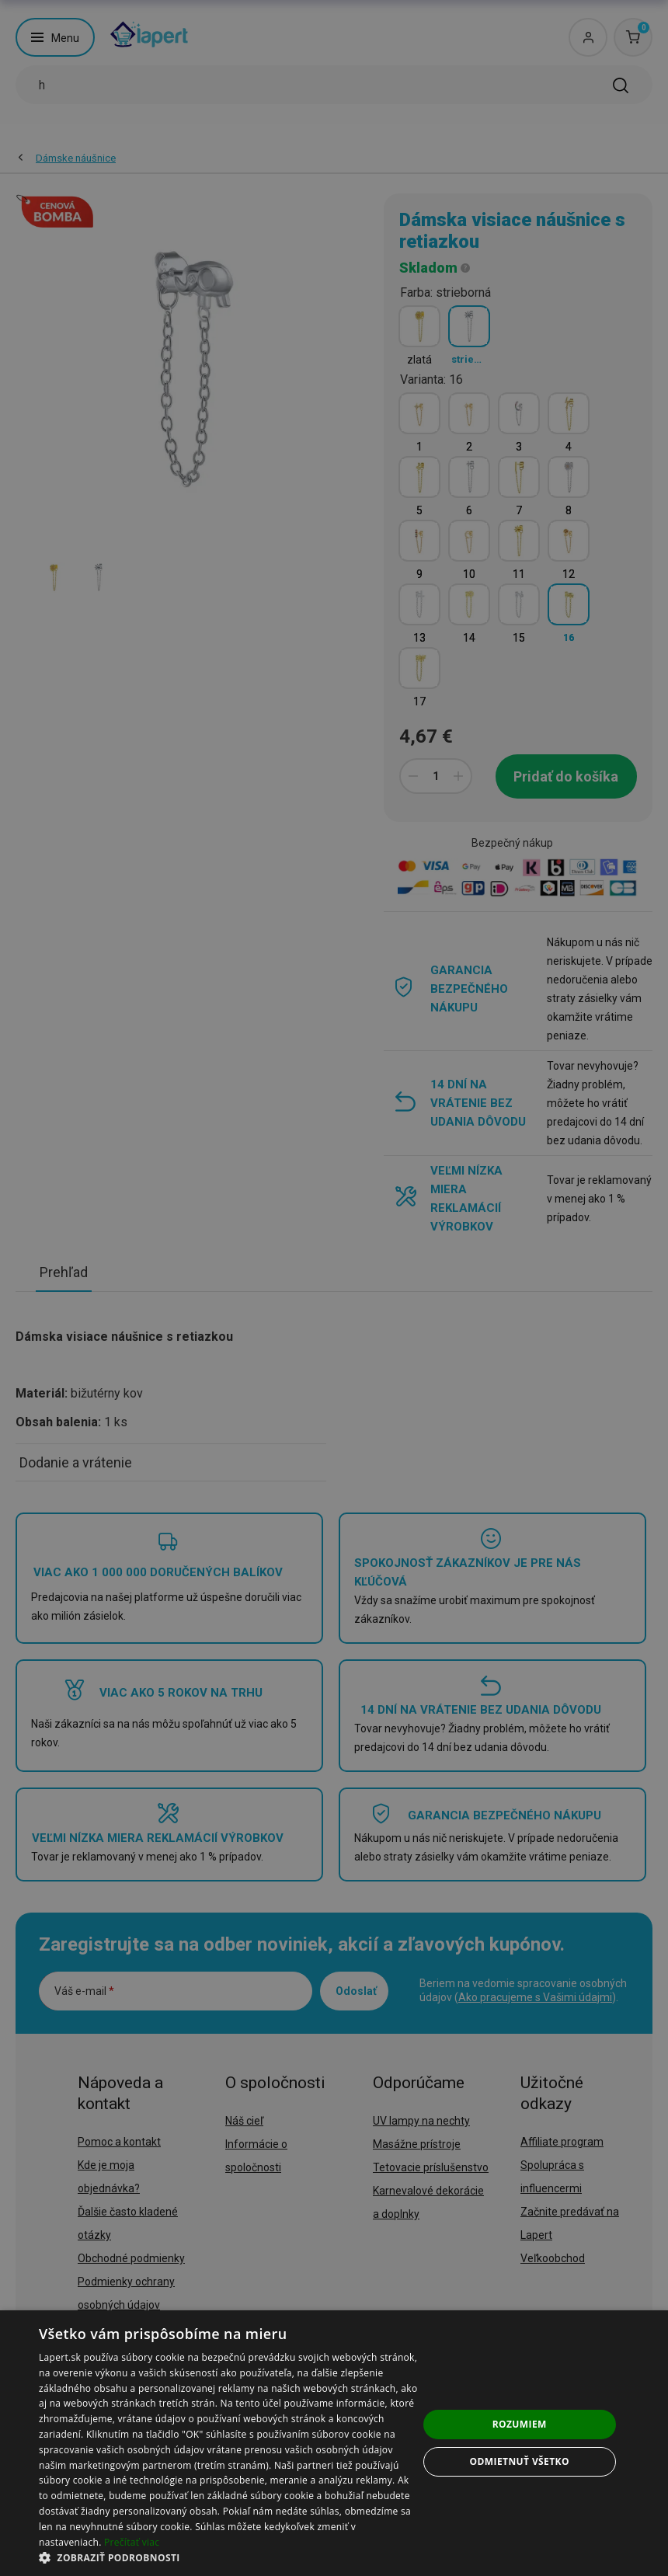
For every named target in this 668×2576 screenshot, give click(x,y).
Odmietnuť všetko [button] (519, 2461)
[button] (228, 2557)
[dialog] (334, 2443)
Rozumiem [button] (519, 2424)
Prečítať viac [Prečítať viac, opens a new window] (131, 2542)
